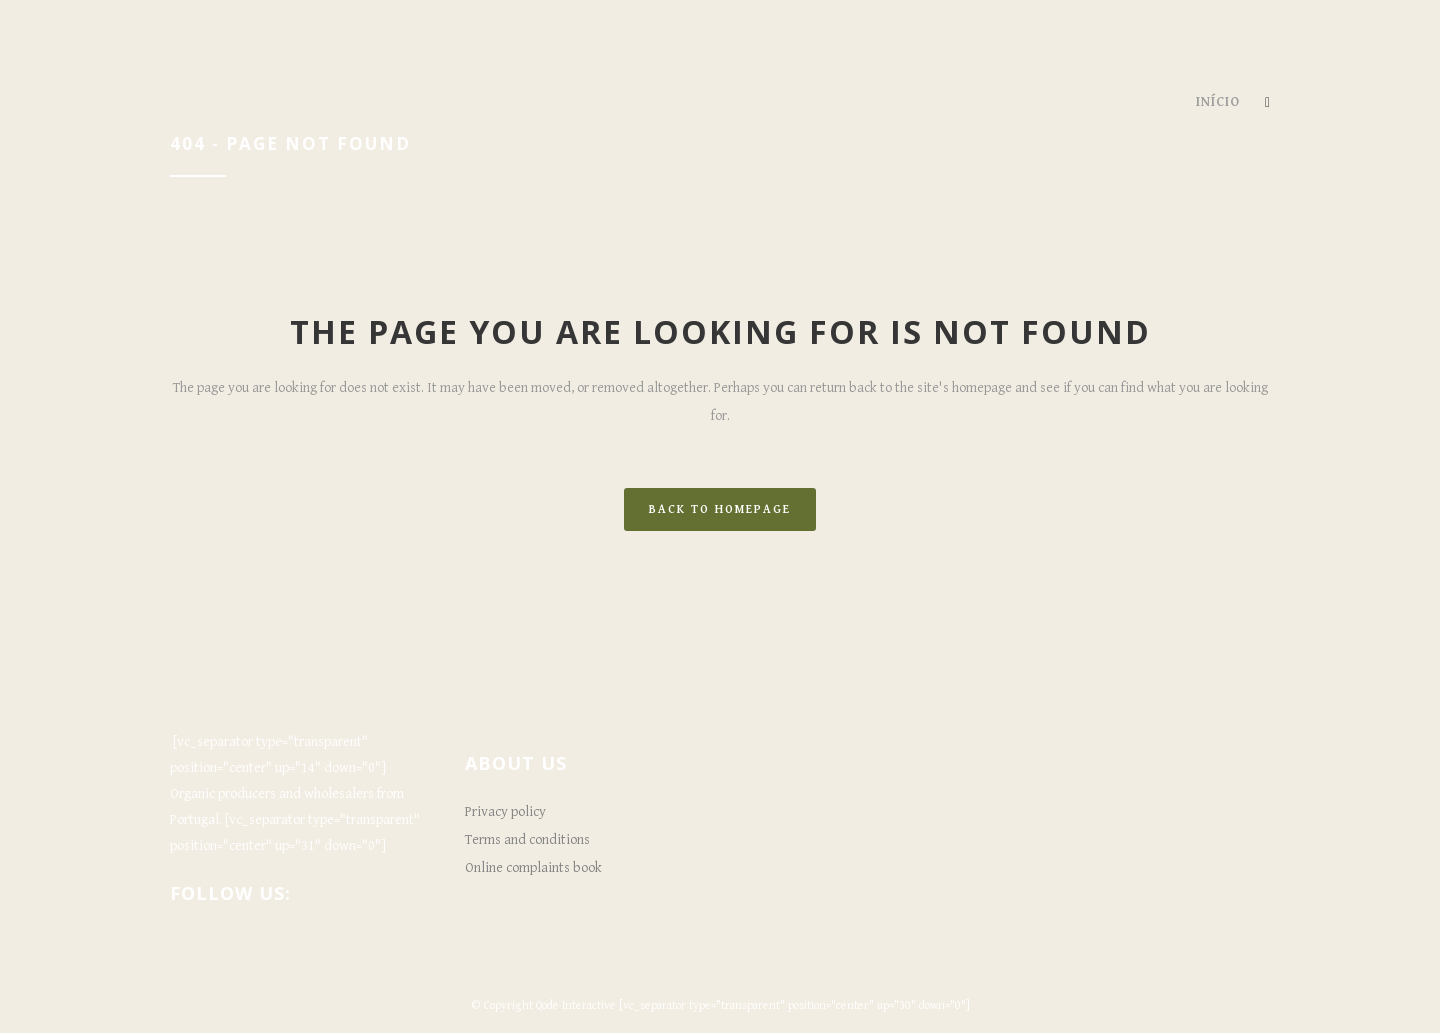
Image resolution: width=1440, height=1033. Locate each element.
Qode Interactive (576, 1005)
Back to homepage (720, 509)
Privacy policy (505, 812)
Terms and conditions (527, 840)
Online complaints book (533, 868)
